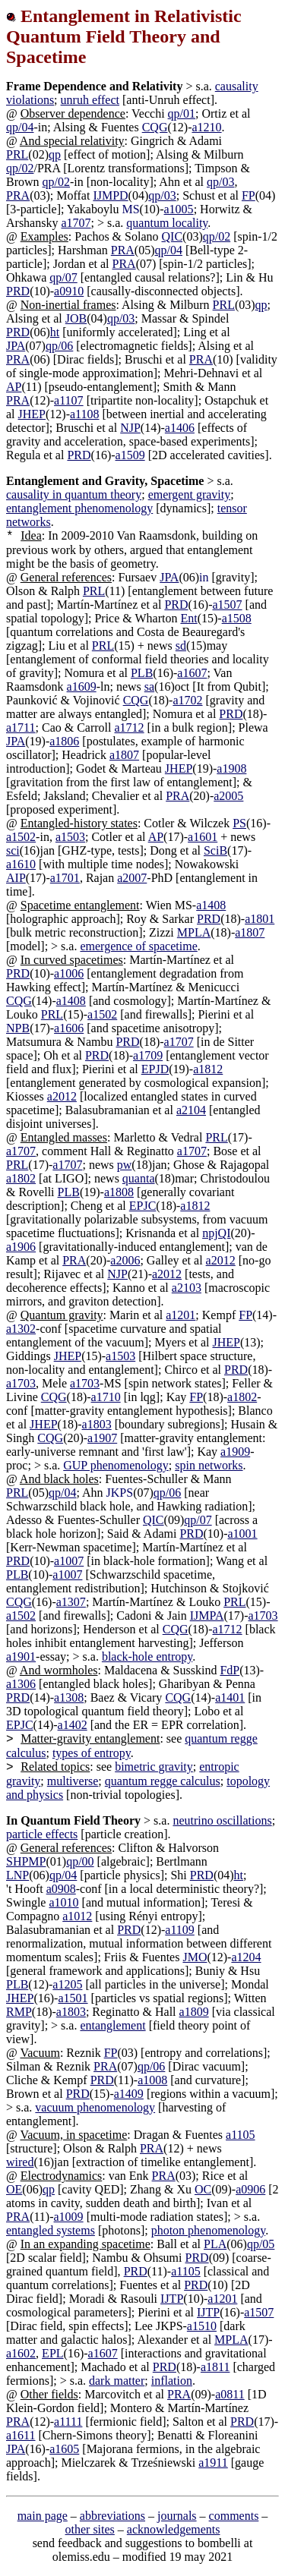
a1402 (72, 1724)
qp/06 (59, 345)
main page (42, 2515)
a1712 (129, 727)
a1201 (180, 1314)
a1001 (243, 1533)
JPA (15, 345)
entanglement (112, 2025)
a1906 (21, 1246)
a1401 (230, 1697)
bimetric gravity (154, 1766)
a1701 (65, 877)
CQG (155, 127)
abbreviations (112, 2515)
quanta (138, 1178)
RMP (19, 2011)
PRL (17, 154)
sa (149, 686)
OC (203, 2189)
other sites (90, 2529)
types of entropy (91, 1752)
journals (177, 2515)
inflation (171, 2380)
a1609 (82, 686)
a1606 (69, 1028)
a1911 (213, 2462)
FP (248, 195)
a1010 (63, 1902)
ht (54, 332)
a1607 (192, 672)
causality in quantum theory (73, 494)
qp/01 (181, 113)
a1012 (77, 1916)
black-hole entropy (147, 1656)
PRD (18, 291)
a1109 (180, 1929)
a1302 (21, 1328)
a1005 (179, 209)
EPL (52, 2353)
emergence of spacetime (138, 946)
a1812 (208, 1069)
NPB (18, 1028)
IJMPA (207, 1615)
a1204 (246, 1957)
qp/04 (19, 127)
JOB (76, 318)
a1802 (21, 1178)
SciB (215, 850)
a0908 (61, 1888)
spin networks (208, 1465)
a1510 (202, 2325)
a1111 (68, 2421)
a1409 (129, 2093)
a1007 (69, 1560)
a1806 (64, 741)
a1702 (187, 700)
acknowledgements (173, 2529)
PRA (18, 195)
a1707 (75, 222)
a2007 (132, 877)
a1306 (21, 1683)
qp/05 (260, 2243)
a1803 (97, 1424)
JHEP (32, 414)
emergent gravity (189, 494)
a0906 (250, 2189)
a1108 (85, 414)
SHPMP (26, 1861)
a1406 (180, 427)
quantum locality (166, 222)
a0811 (230, 2394)
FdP (229, 1670)
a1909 (235, 1451)
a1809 (194, 2011)
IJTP (171, 2298)
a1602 (21, 2353)
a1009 (69, 2216)
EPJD (155, 1069)
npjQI (216, 1233)
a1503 (70, 836)
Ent (188, 618)
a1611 (21, 2435)
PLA (215, 2243)
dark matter (116, 2380)
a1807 (124, 754)
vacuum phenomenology (95, 2107)
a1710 (106, 1396)
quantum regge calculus (162, 1781)
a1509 (130, 455)
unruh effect (90, 99)
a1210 (206, 127)
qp (55, 154)
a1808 (119, 1192)
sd (181, 645)
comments (234, 2515)
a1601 (202, 836)
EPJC (143, 1205)
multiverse (73, 1781)
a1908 (231, 768)
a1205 (67, 1984)
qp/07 (63, 277)
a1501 (72, 1998)
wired (19, 2162)
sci (13, 850)
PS (239, 823)
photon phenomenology (208, 2230)
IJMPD (110, 195)
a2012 (62, 1096)
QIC (172, 236)
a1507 (227, 604)
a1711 (21, 727)
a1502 (21, 836)
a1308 (69, 1697)
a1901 (21, 1656)
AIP (16, 877)
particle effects (42, 1834)
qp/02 (19, 168)
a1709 (148, 1055)
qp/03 (220, 181)
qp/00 (79, 1861)
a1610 (21, 864)
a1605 (64, 2448)
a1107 (69, 400)
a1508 (237, 618)
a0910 (69, 291)
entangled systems (50, 2230)
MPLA (194, 932)
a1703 (21, 1383)
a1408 (211, 905)
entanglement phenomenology (79, 508)
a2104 (191, 1110)
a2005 (228, 795)
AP (13, 386)
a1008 (152, 2080)
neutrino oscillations (222, 1820)
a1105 (240, 2134)
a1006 (69, 973)
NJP (130, 427)
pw (124, 1164)
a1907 (102, 1437)
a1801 (259, 918)
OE (14, 2189)
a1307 (71, 1601)
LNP (17, 1875)
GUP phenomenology (116, 1465)
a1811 (215, 2366)
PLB (142, 672)
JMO (194, 1957)
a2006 (125, 1260)
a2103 (186, 1287)
